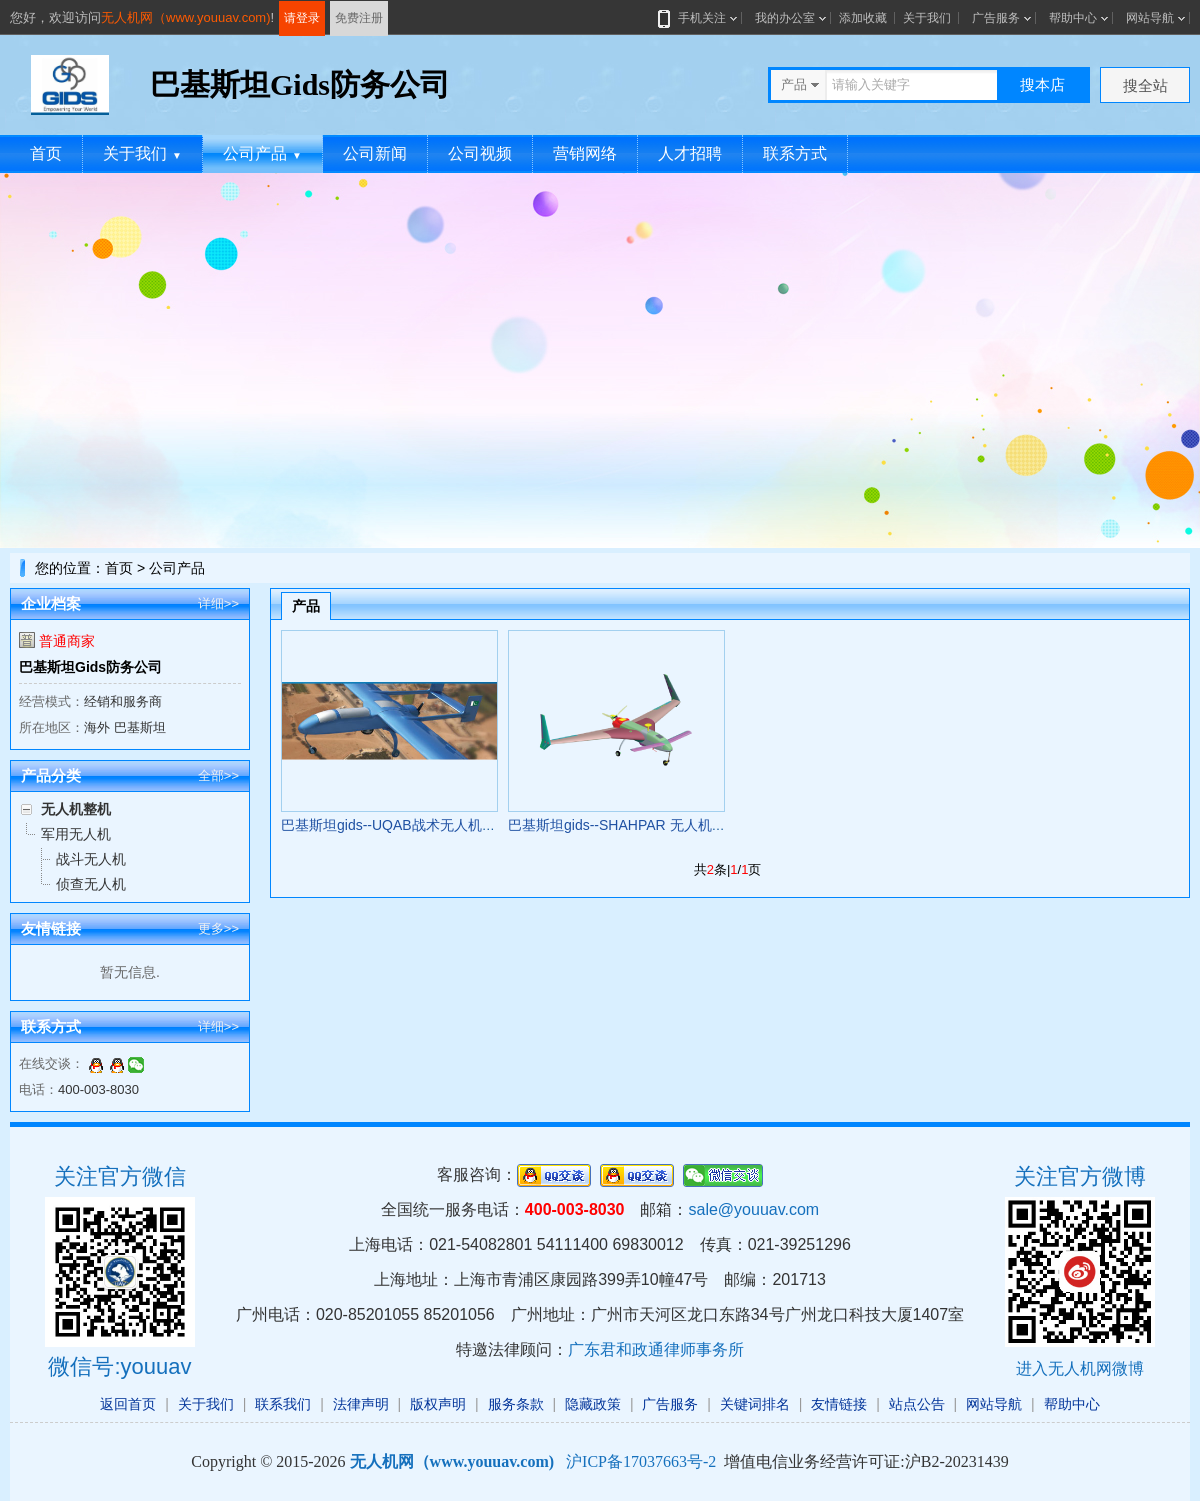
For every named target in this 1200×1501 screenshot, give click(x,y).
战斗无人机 (91, 859)
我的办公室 (785, 18)
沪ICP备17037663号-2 (641, 1461)
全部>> (218, 775)
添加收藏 (863, 18)
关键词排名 (755, 1404)
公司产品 (262, 153)
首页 (46, 153)
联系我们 (283, 1404)
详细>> (218, 603)
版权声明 (438, 1404)
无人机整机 (76, 809)
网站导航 (1150, 18)
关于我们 (927, 18)
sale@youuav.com (753, 1209)
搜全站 (1145, 85)
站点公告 (917, 1404)
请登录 (302, 18)
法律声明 (361, 1404)
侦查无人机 (91, 884)
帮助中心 (1073, 18)
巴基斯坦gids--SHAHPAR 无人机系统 (624, 825)
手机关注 (698, 18)
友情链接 (839, 1404)
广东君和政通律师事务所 (656, 1349)
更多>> (218, 928)
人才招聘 (690, 153)
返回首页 (128, 1404)
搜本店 (1042, 84)
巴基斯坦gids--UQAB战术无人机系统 (395, 825)
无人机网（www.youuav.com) (186, 17)
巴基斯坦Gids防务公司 (90, 667)
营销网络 (585, 153)
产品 (306, 606)
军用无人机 (76, 834)
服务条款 (516, 1404)
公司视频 (480, 153)
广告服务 (996, 18)
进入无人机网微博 (1080, 1368)
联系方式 (795, 153)
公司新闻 (375, 153)
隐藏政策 (593, 1404)
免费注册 (359, 18)
